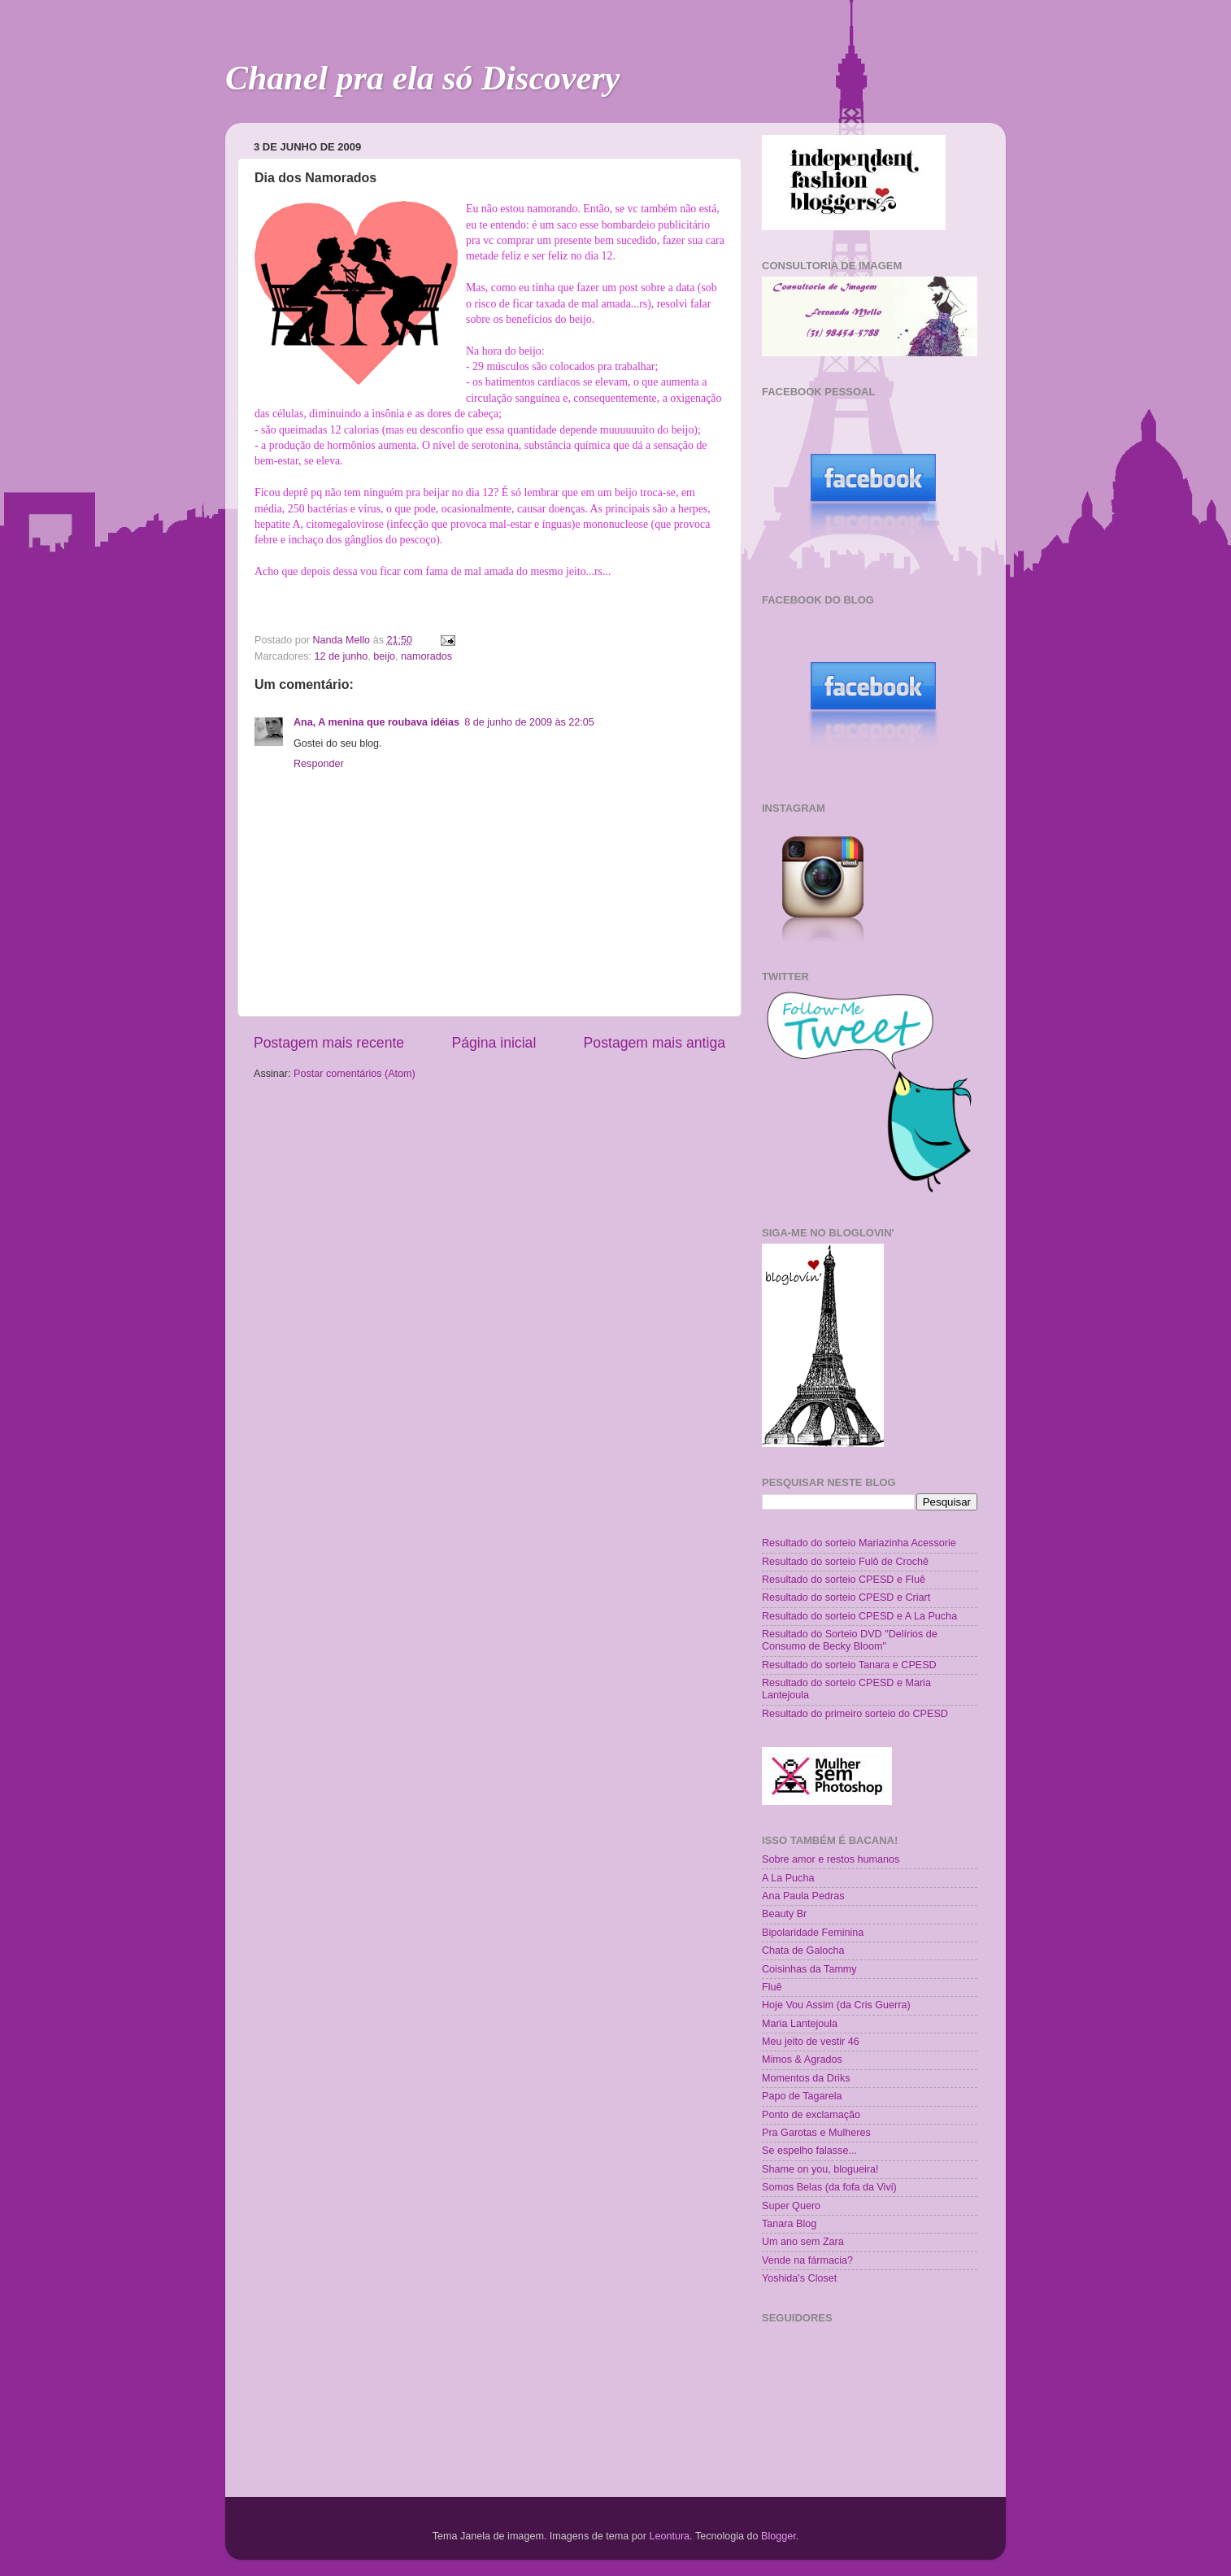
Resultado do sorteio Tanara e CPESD (849, 1665)
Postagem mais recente (329, 1043)
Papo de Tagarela (802, 2096)
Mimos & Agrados (802, 2059)
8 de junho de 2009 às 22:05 (529, 722)
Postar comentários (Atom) (354, 1073)
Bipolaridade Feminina (812, 1932)
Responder (319, 763)
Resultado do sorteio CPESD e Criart (846, 1597)
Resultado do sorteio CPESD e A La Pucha (859, 1616)
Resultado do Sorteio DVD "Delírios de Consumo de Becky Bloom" (849, 1640)
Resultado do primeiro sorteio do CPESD (855, 1714)
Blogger (778, 2536)
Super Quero (791, 2206)
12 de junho (341, 656)
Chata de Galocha (803, 1950)
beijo (384, 656)
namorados (426, 656)
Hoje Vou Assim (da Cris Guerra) (836, 2005)
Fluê (772, 1987)
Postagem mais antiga (654, 1043)
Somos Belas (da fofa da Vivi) (829, 2187)
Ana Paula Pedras (803, 1896)
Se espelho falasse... (809, 2150)
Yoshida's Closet (799, 2278)
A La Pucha (788, 1878)
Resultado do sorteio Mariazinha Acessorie (859, 1543)
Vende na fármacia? (807, 2260)
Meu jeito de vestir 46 (810, 2041)
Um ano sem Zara (803, 2241)
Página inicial (493, 1043)
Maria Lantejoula (799, 2023)
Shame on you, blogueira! (820, 2169)
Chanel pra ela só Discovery (422, 78)
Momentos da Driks (806, 2078)
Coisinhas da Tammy (809, 1969)
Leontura (669, 2536)
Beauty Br (784, 1914)
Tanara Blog (789, 2223)
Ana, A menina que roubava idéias (376, 722)
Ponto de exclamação (811, 2115)
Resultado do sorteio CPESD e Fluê (843, 1579)
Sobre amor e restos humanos (830, 1859)
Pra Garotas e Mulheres (816, 2132)
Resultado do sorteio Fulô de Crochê (845, 1561)
